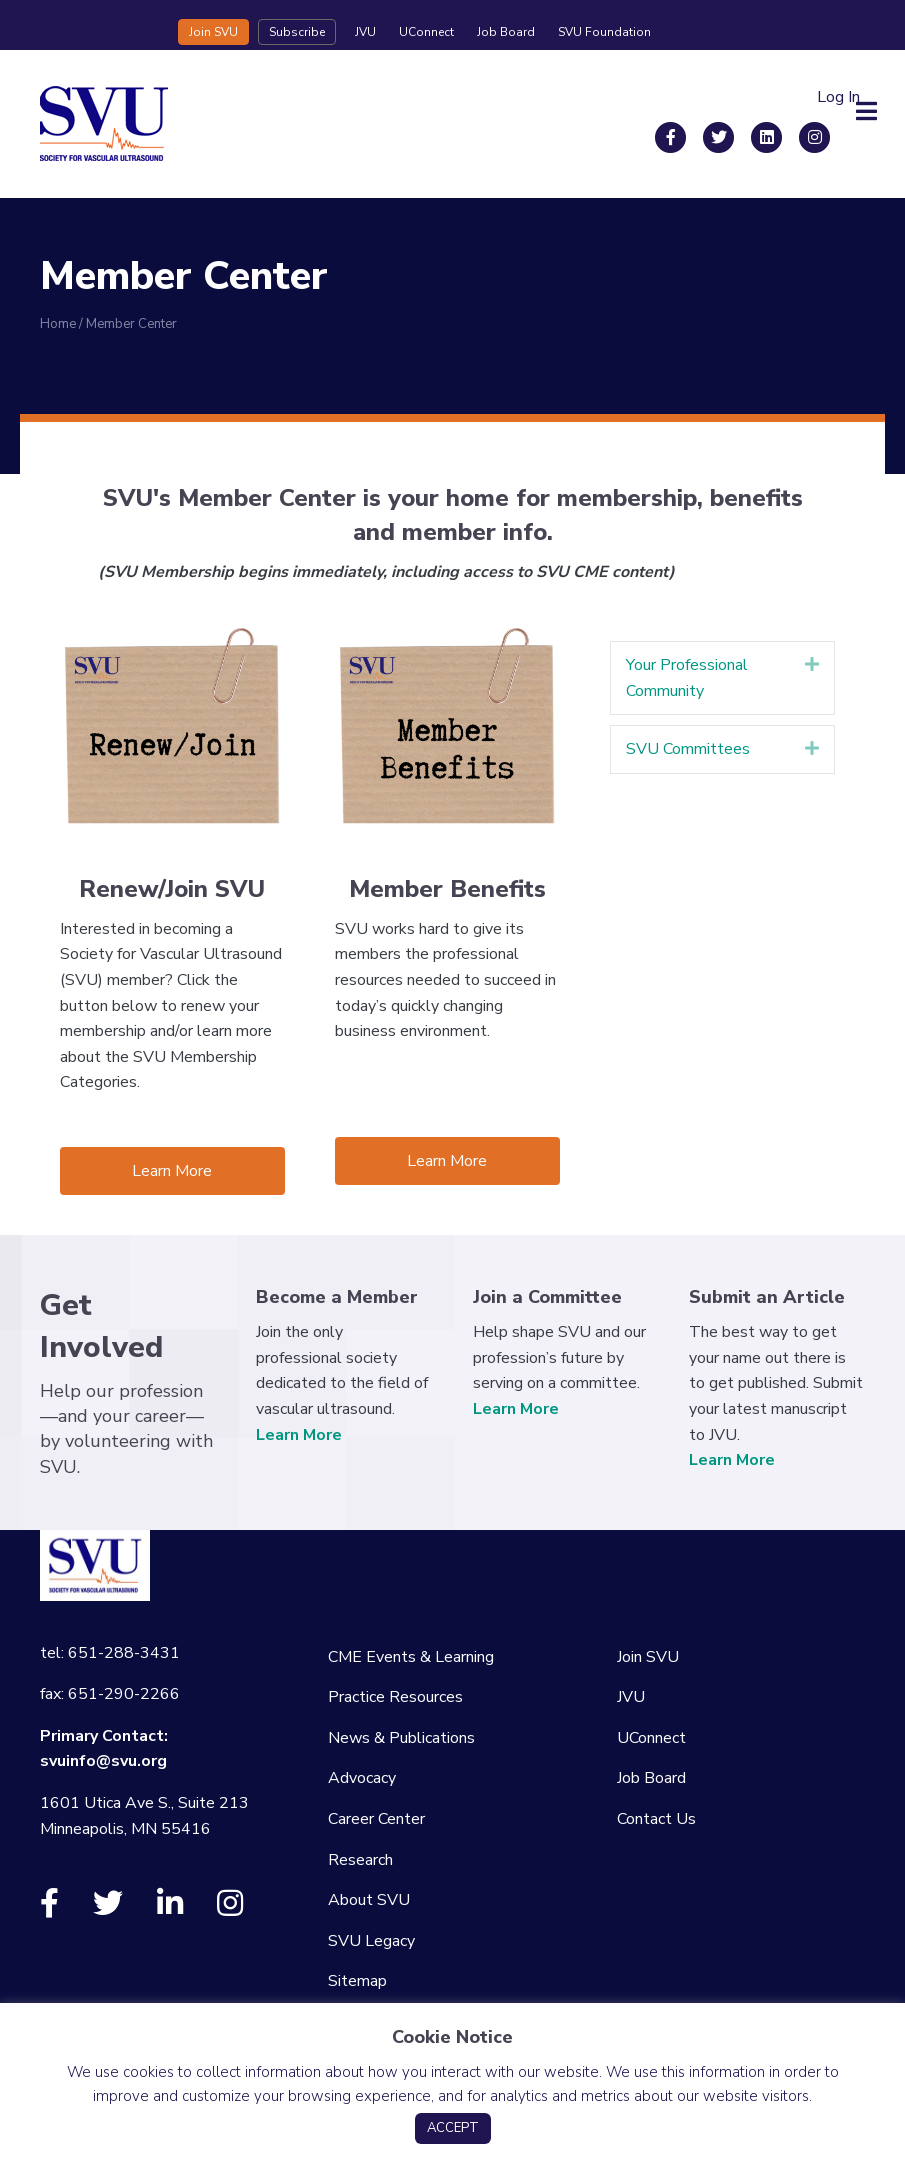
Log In (838, 97)
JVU (365, 32)
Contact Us (656, 1819)
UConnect (426, 32)
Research (360, 1860)
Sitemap (357, 1981)
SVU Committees (688, 749)
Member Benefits (447, 889)
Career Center (376, 1819)
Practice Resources (395, 1697)
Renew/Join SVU (172, 889)
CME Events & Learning (411, 1657)
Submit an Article (767, 1297)
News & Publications (401, 1738)
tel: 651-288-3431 (110, 1653)
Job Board (506, 32)
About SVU (369, 1900)
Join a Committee (547, 1297)
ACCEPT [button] (453, 2128)
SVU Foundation (604, 32)
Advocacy (362, 1778)
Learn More (299, 1435)
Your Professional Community (687, 678)
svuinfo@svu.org (103, 1761)
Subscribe (297, 32)
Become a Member (337, 1297)
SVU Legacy (371, 1941)
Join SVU (213, 32)
